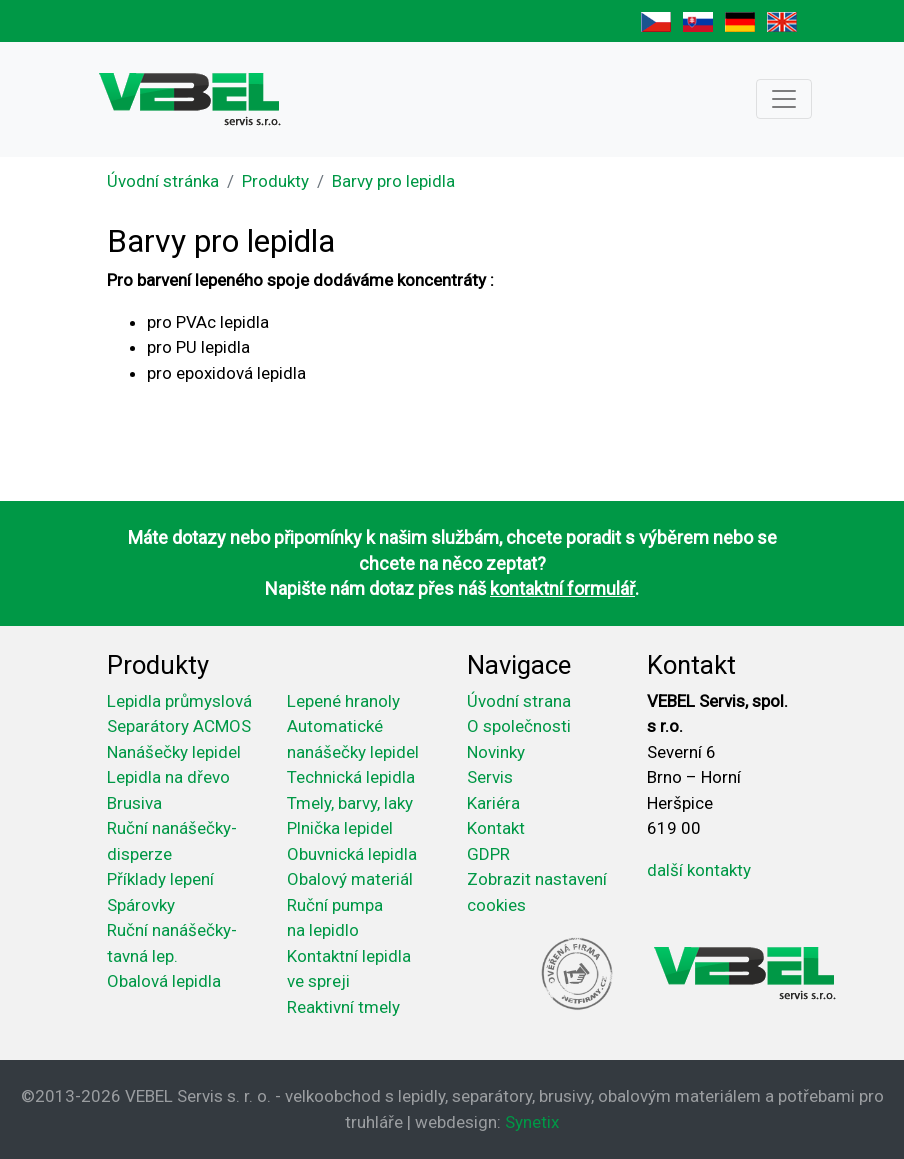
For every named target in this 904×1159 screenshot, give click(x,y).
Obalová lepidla (164, 981)
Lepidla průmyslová (179, 701)
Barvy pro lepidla (393, 181)
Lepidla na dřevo (168, 777)
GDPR (488, 854)
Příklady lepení (160, 879)
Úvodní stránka (163, 181)
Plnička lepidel (340, 828)
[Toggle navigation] (784, 99)
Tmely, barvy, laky (350, 803)
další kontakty (699, 870)
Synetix (532, 1122)
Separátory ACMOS (179, 726)
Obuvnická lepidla (352, 854)
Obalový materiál (350, 879)
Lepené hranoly (343, 701)
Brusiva (134, 803)
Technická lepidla (351, 777)
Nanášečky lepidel (174, 752)
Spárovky (141, 905)
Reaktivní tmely (343, 1007)
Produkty (275, 181)
